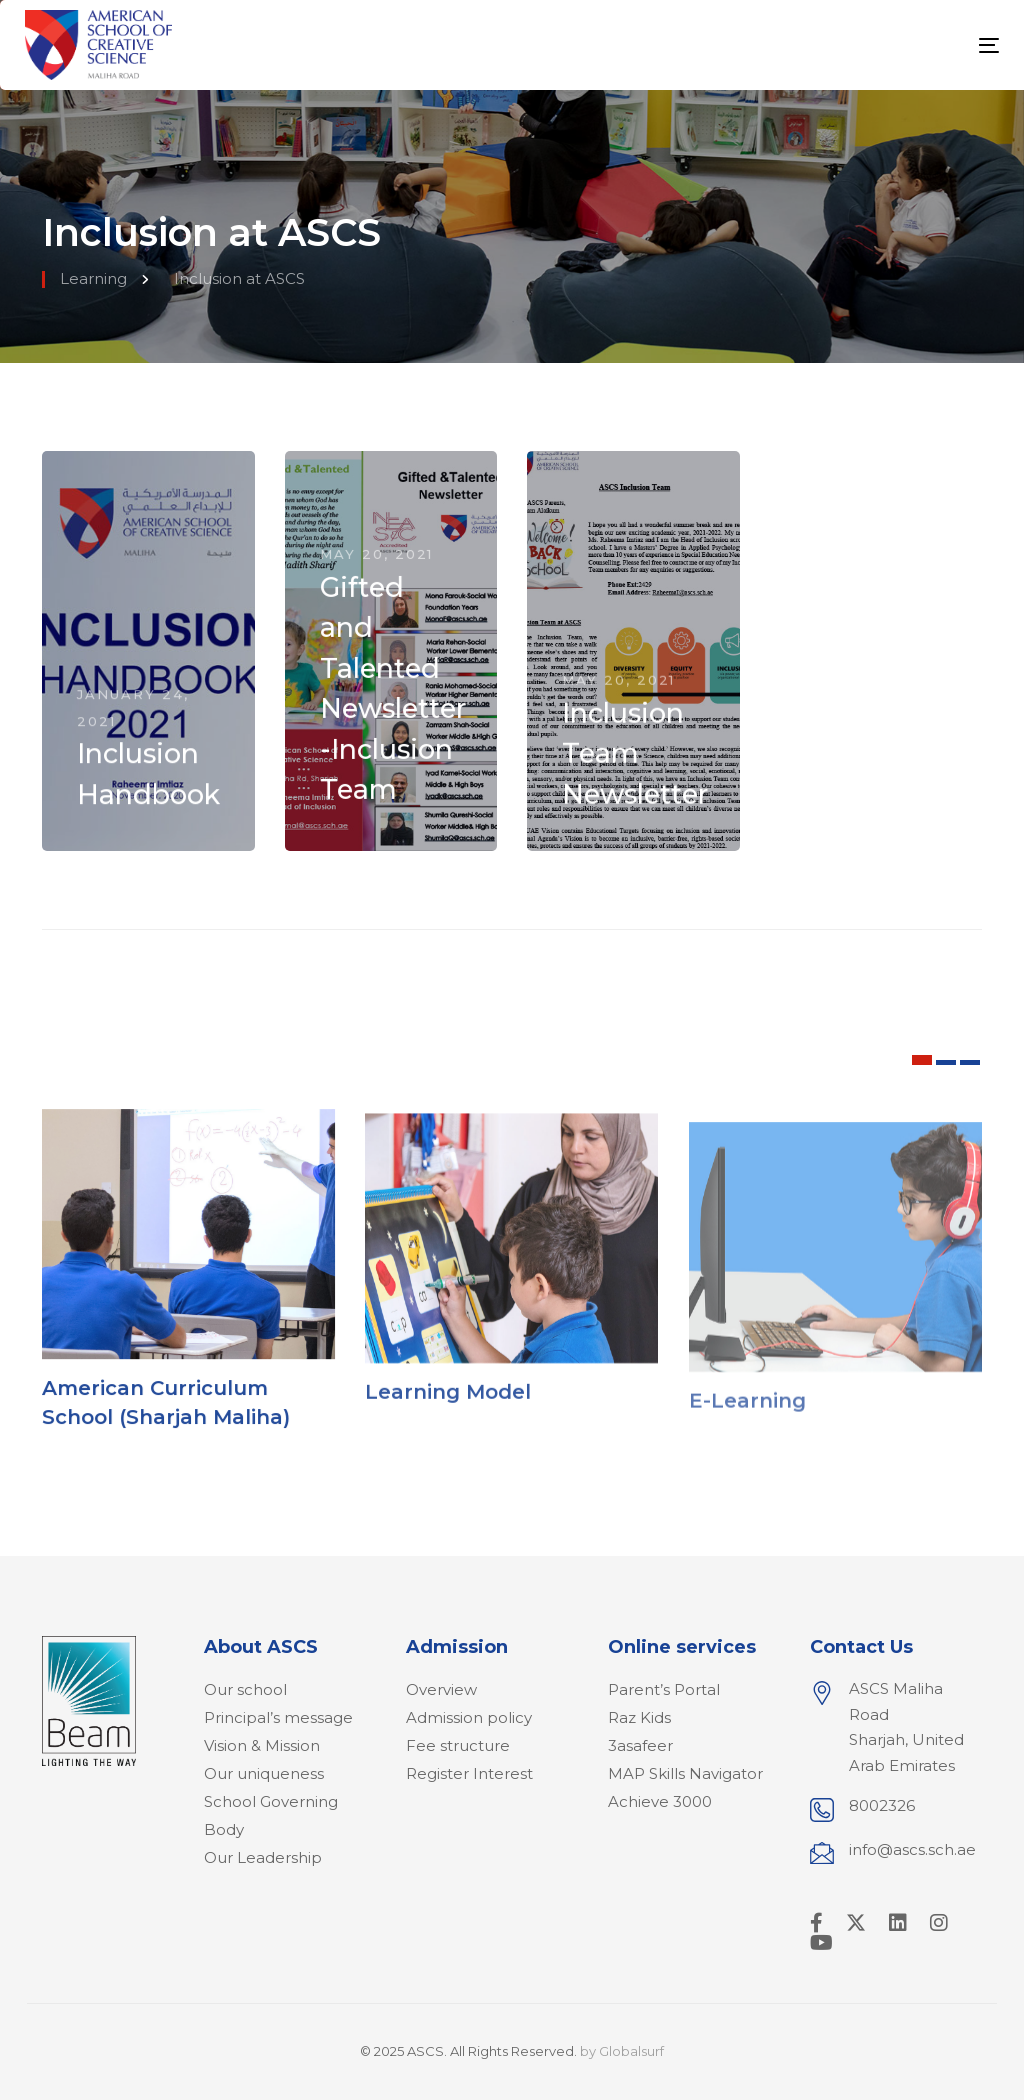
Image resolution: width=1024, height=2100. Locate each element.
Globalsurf (631, 2051)
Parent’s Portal (664, 1689)
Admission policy (469, 1717)
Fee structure (458, 1745)
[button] (922, 1060)
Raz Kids (639, 1717)
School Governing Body (271, 1815)
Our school (245, 1689)
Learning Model (448, 1414)
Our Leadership (263, 1857)
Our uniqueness (264, 1773)
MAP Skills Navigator (685, 1773)
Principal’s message (278, 1717)
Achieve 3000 (660, 1801)
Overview (441, 1689)
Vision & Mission (262, 1745)
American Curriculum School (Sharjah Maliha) (166, 1413)
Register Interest (469, 1773)
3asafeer (640, 1745)
